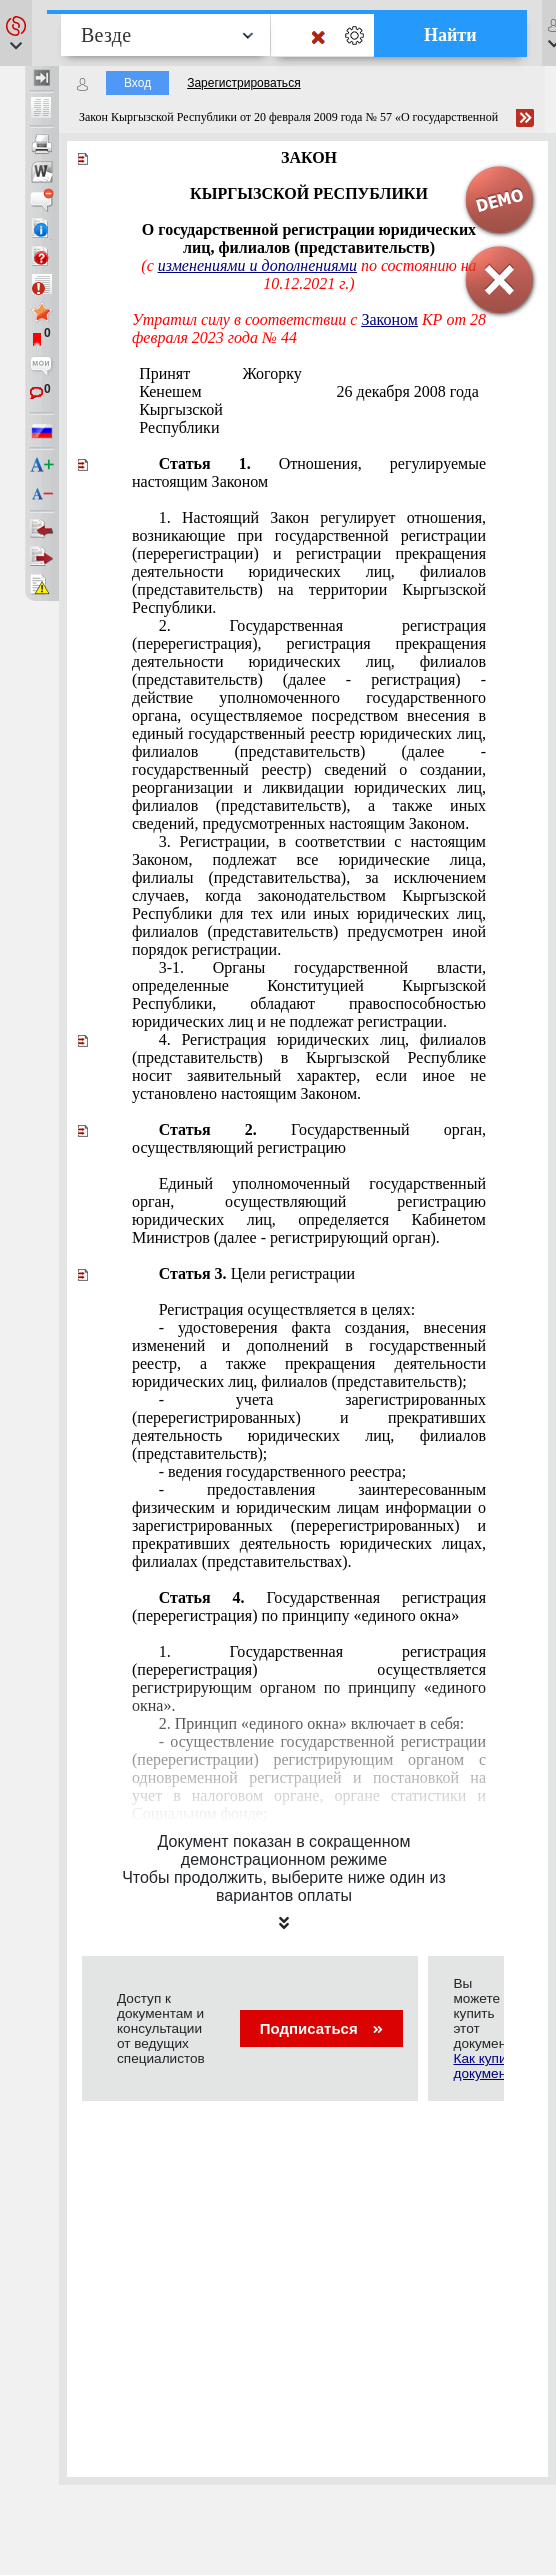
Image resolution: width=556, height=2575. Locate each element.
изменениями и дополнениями (257, 265)
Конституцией (309, 994)
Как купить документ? (486, 2066)
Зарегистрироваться (243, 83)
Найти (450, 35)
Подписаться (321, 2028)
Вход (137, 83)
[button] (16, 33)
